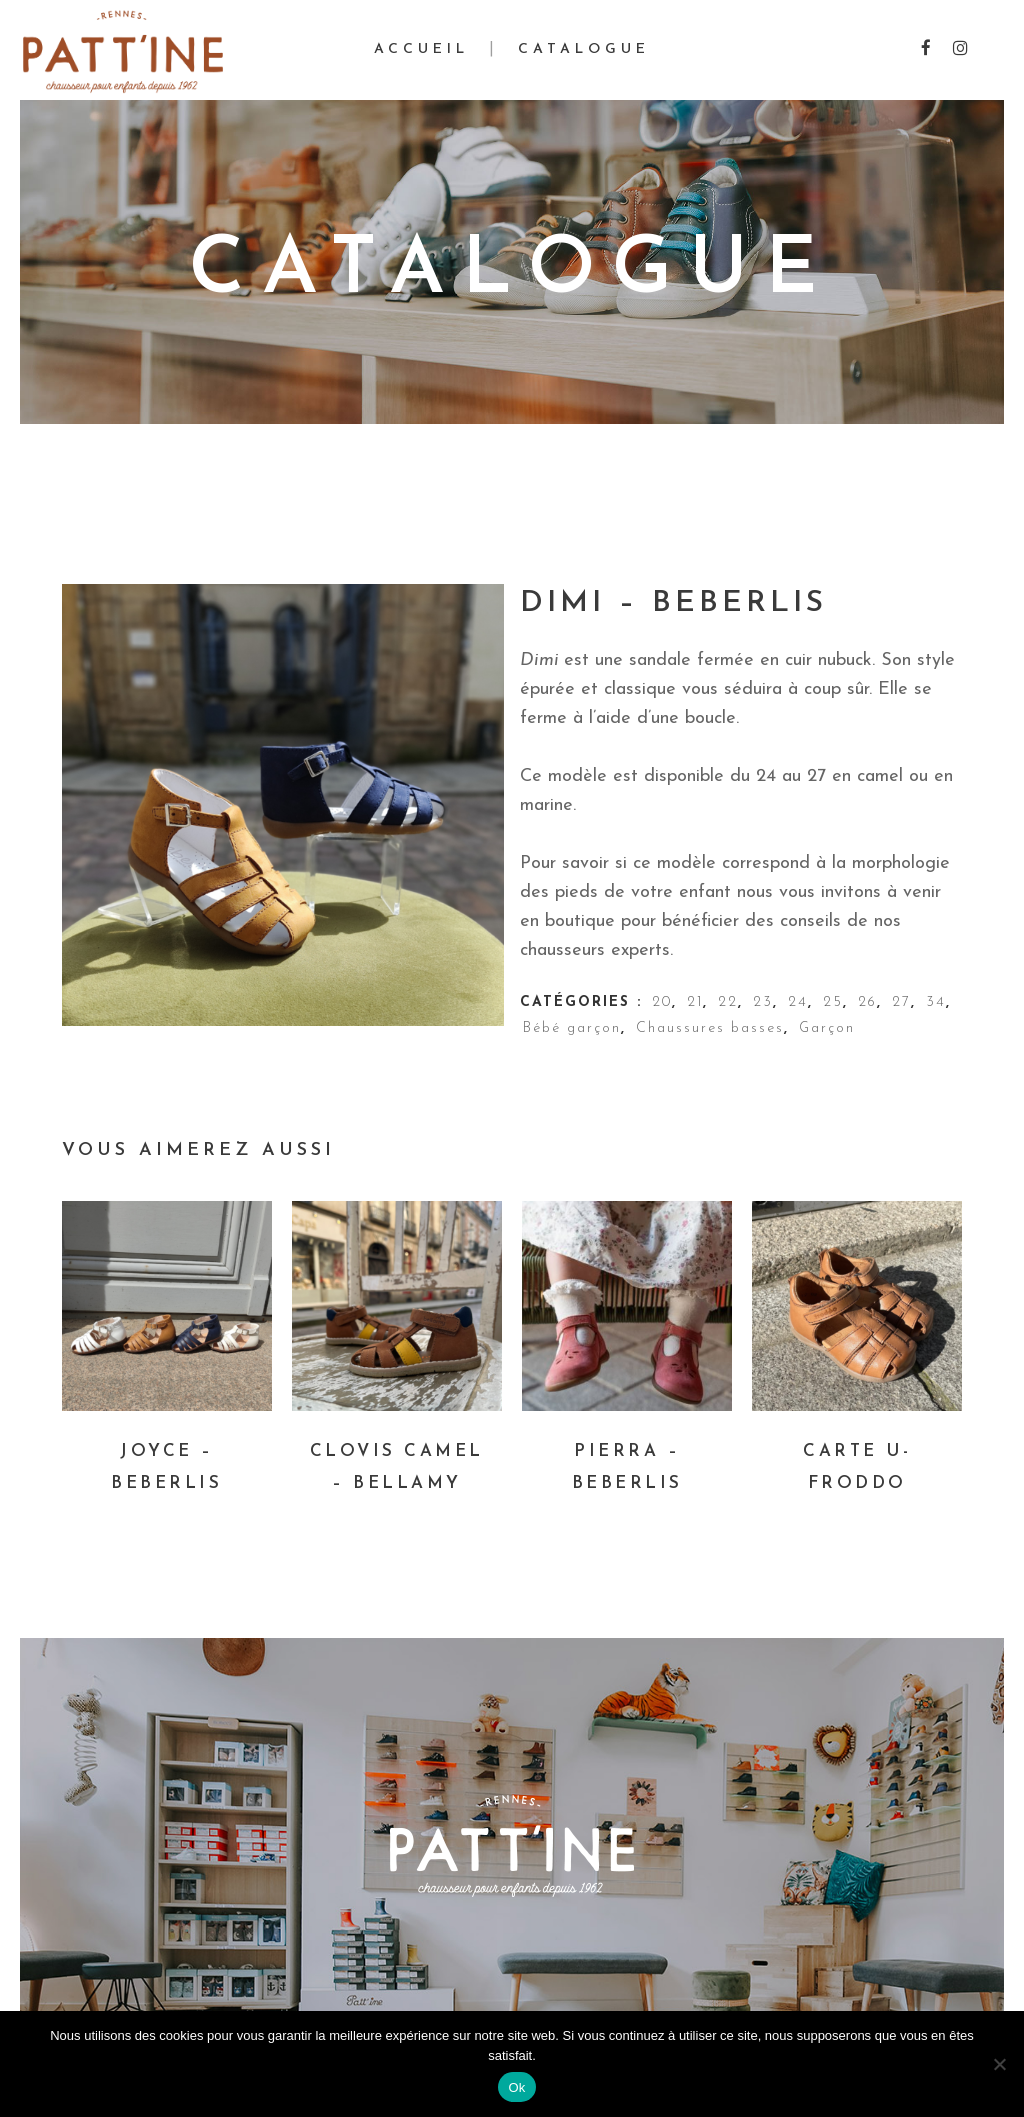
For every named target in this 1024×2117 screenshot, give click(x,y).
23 (763, 1002)
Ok (516, 2087)
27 (901, 1002)
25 (833, 1002)
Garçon (827, 1028)
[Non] (999, 2064)
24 (798, 1002)
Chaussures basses (710, 1028)
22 (728, 1002)
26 (867, 1002)
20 (662, 1002)
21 (695, 1002)
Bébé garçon (572, 1028)
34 (936, 1002)
